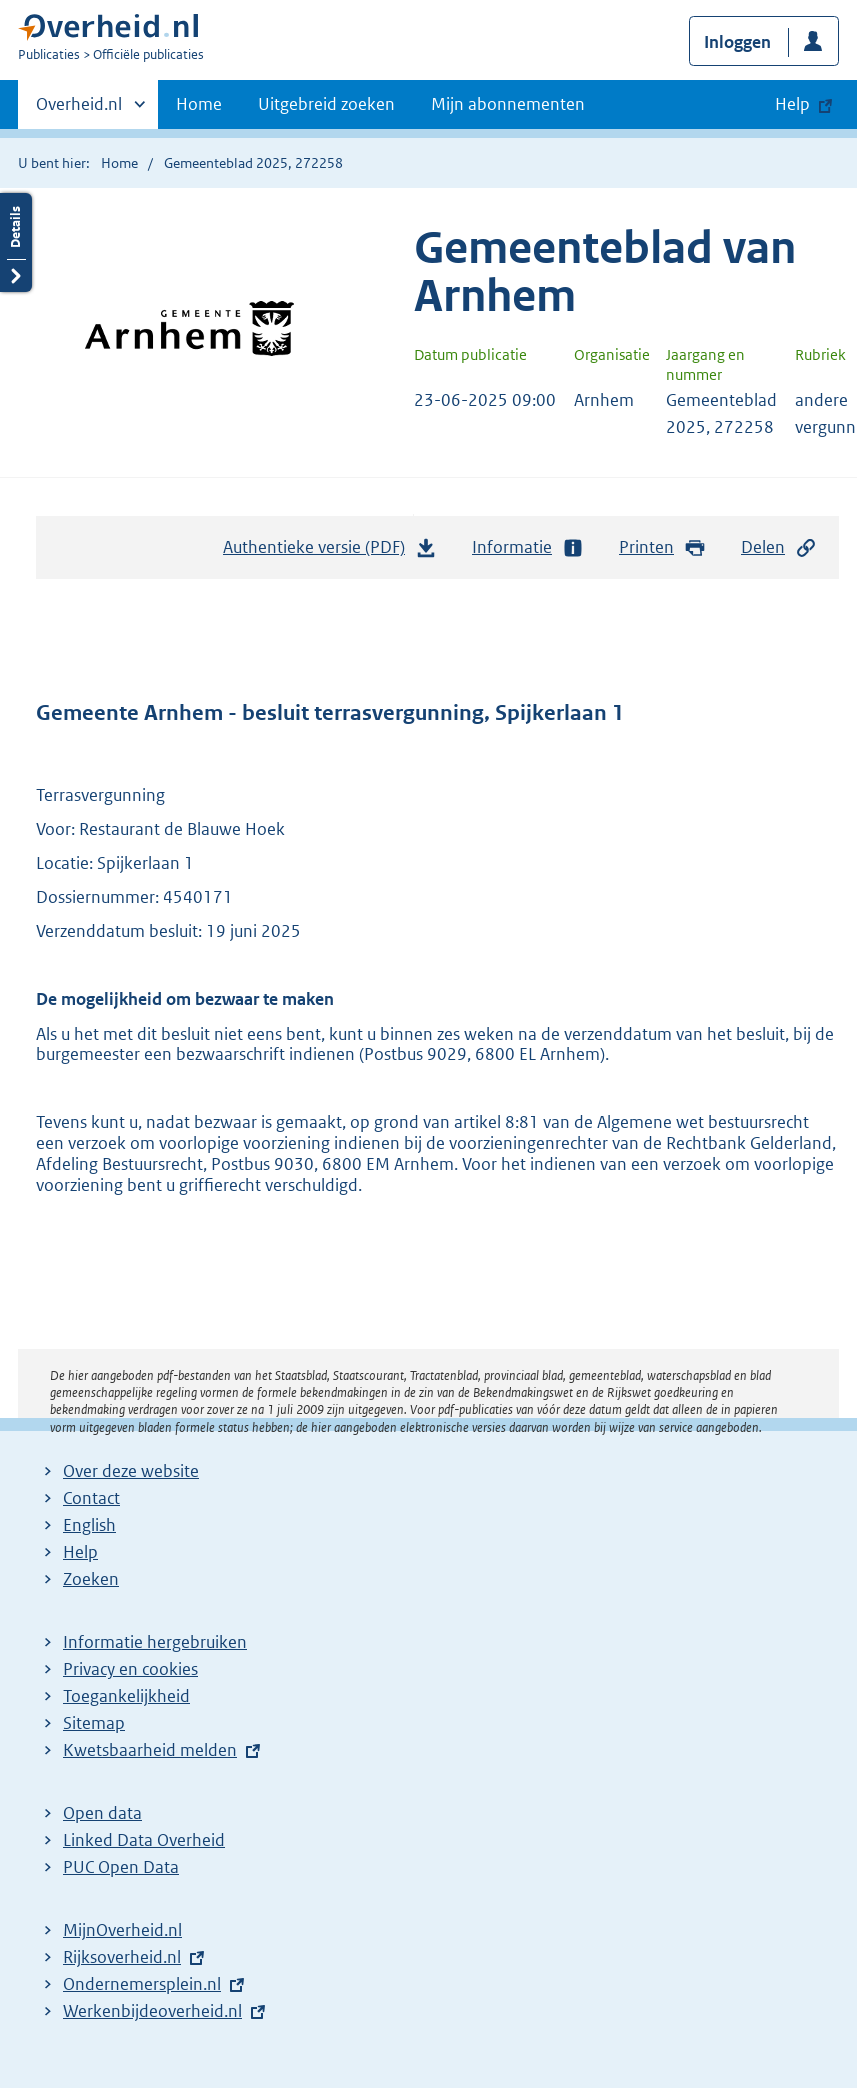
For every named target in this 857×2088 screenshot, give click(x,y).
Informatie (528, 547)
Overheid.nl (79, 110)
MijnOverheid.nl (122, 1930)
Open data (102, 1813)
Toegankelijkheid (126, 1696)
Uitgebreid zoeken (326, 104)
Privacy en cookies (130, 1669)
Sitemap (94, 1723)
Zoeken (91, 1579)
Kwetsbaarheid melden (150, 1750)
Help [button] (792, 104)
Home (199, 104)
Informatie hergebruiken (155, 1642)
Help (80, 1552)
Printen (662, 547)
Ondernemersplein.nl (142, 1984)
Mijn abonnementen (508, 104)
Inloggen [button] (737, 42)
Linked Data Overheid (144, 1840)
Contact (91, 1498)
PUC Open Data (121, 1867)
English (89, 1525)
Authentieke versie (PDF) (330, 552)
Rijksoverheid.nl (122, 1957)
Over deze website (131, 1471)
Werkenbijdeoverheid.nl (152, 2011)
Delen (779, 547)
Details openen (16, 242)
